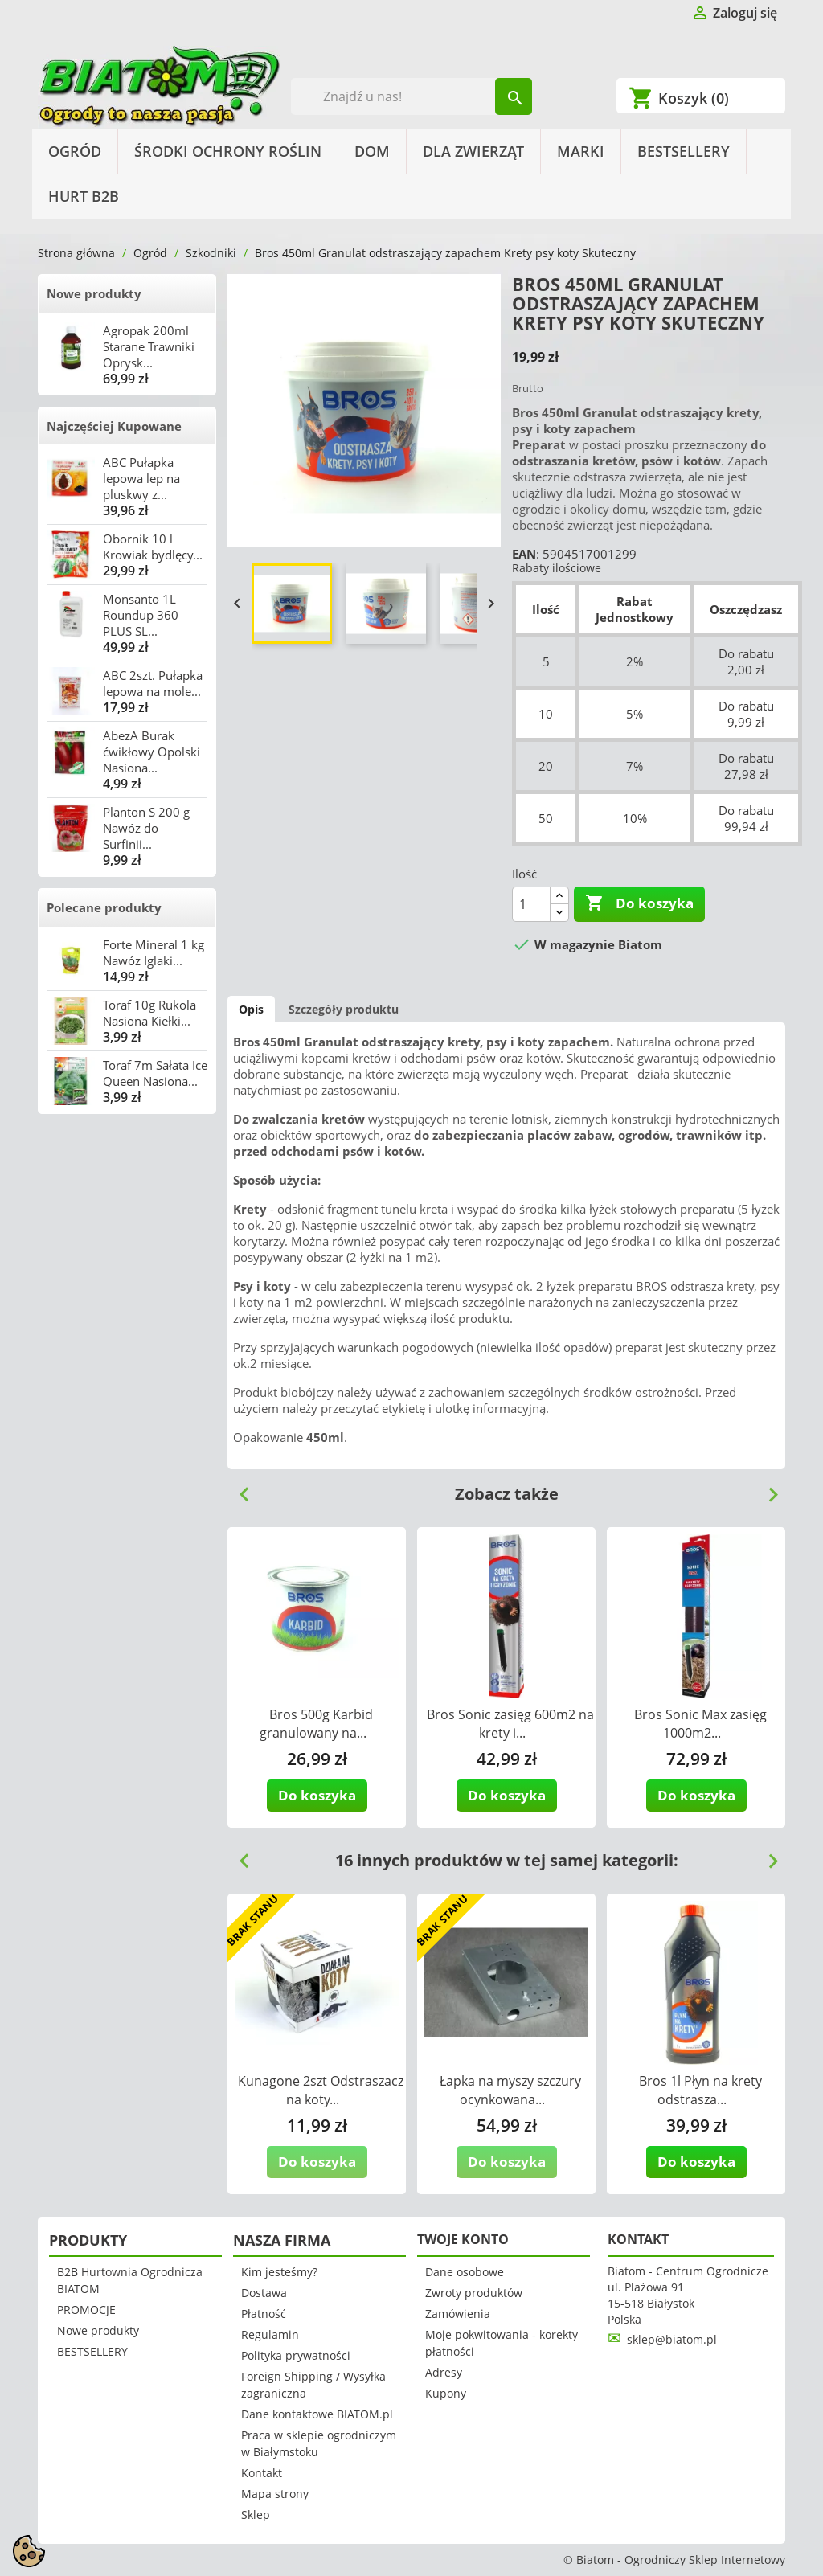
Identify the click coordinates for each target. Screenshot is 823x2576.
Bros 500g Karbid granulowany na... (316, 1724)
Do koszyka (639, 903)
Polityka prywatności (295, 2355)
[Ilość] (531, 904)
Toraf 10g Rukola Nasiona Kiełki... (149, 1013)
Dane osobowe (464, 2271)
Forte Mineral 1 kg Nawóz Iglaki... (153, 952)
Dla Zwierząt (473, 151)
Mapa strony (275, 2493)
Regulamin (270, 2334)
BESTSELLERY (683, 151)
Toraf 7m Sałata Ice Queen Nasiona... (155, 1073)
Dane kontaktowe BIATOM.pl (317, 2414)
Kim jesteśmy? (279, 2271)
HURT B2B (83, 196)
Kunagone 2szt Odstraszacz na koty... (320, 2090)
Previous (238, 1488)
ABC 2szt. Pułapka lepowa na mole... (153, 683)
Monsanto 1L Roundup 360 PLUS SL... (140, 615)
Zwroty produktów (473, 2292)
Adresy (443, 2372)
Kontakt (261, 2472)
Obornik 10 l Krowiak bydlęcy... (153, 546)
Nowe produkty (94, 293)
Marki (580, 151)
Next (767, 1488)
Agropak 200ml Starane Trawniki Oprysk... (148, 346)
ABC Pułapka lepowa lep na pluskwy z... (141, 478)
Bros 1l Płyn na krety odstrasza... (700, 2090)
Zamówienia (457, 2313)
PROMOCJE (86, 2309)
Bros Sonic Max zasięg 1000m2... (700, 1724)
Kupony (445, 2393)
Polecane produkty (104, 907)
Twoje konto (463, 2239)
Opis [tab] (251, 1009)
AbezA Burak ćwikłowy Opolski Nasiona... (151, 751)
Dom (372, 151)
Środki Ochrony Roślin (227, 151)
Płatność (263, 2313)
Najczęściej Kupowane (114, 426)
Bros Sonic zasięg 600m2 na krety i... (510, 1724)
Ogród (74, 151)
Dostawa (264, 2292)
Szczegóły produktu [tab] (344, 1009)
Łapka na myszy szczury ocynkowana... (510, 2090)
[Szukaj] (412, 96)
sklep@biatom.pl (672, 2339)
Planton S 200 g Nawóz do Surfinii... (146, 828)
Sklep (255, 2514)
